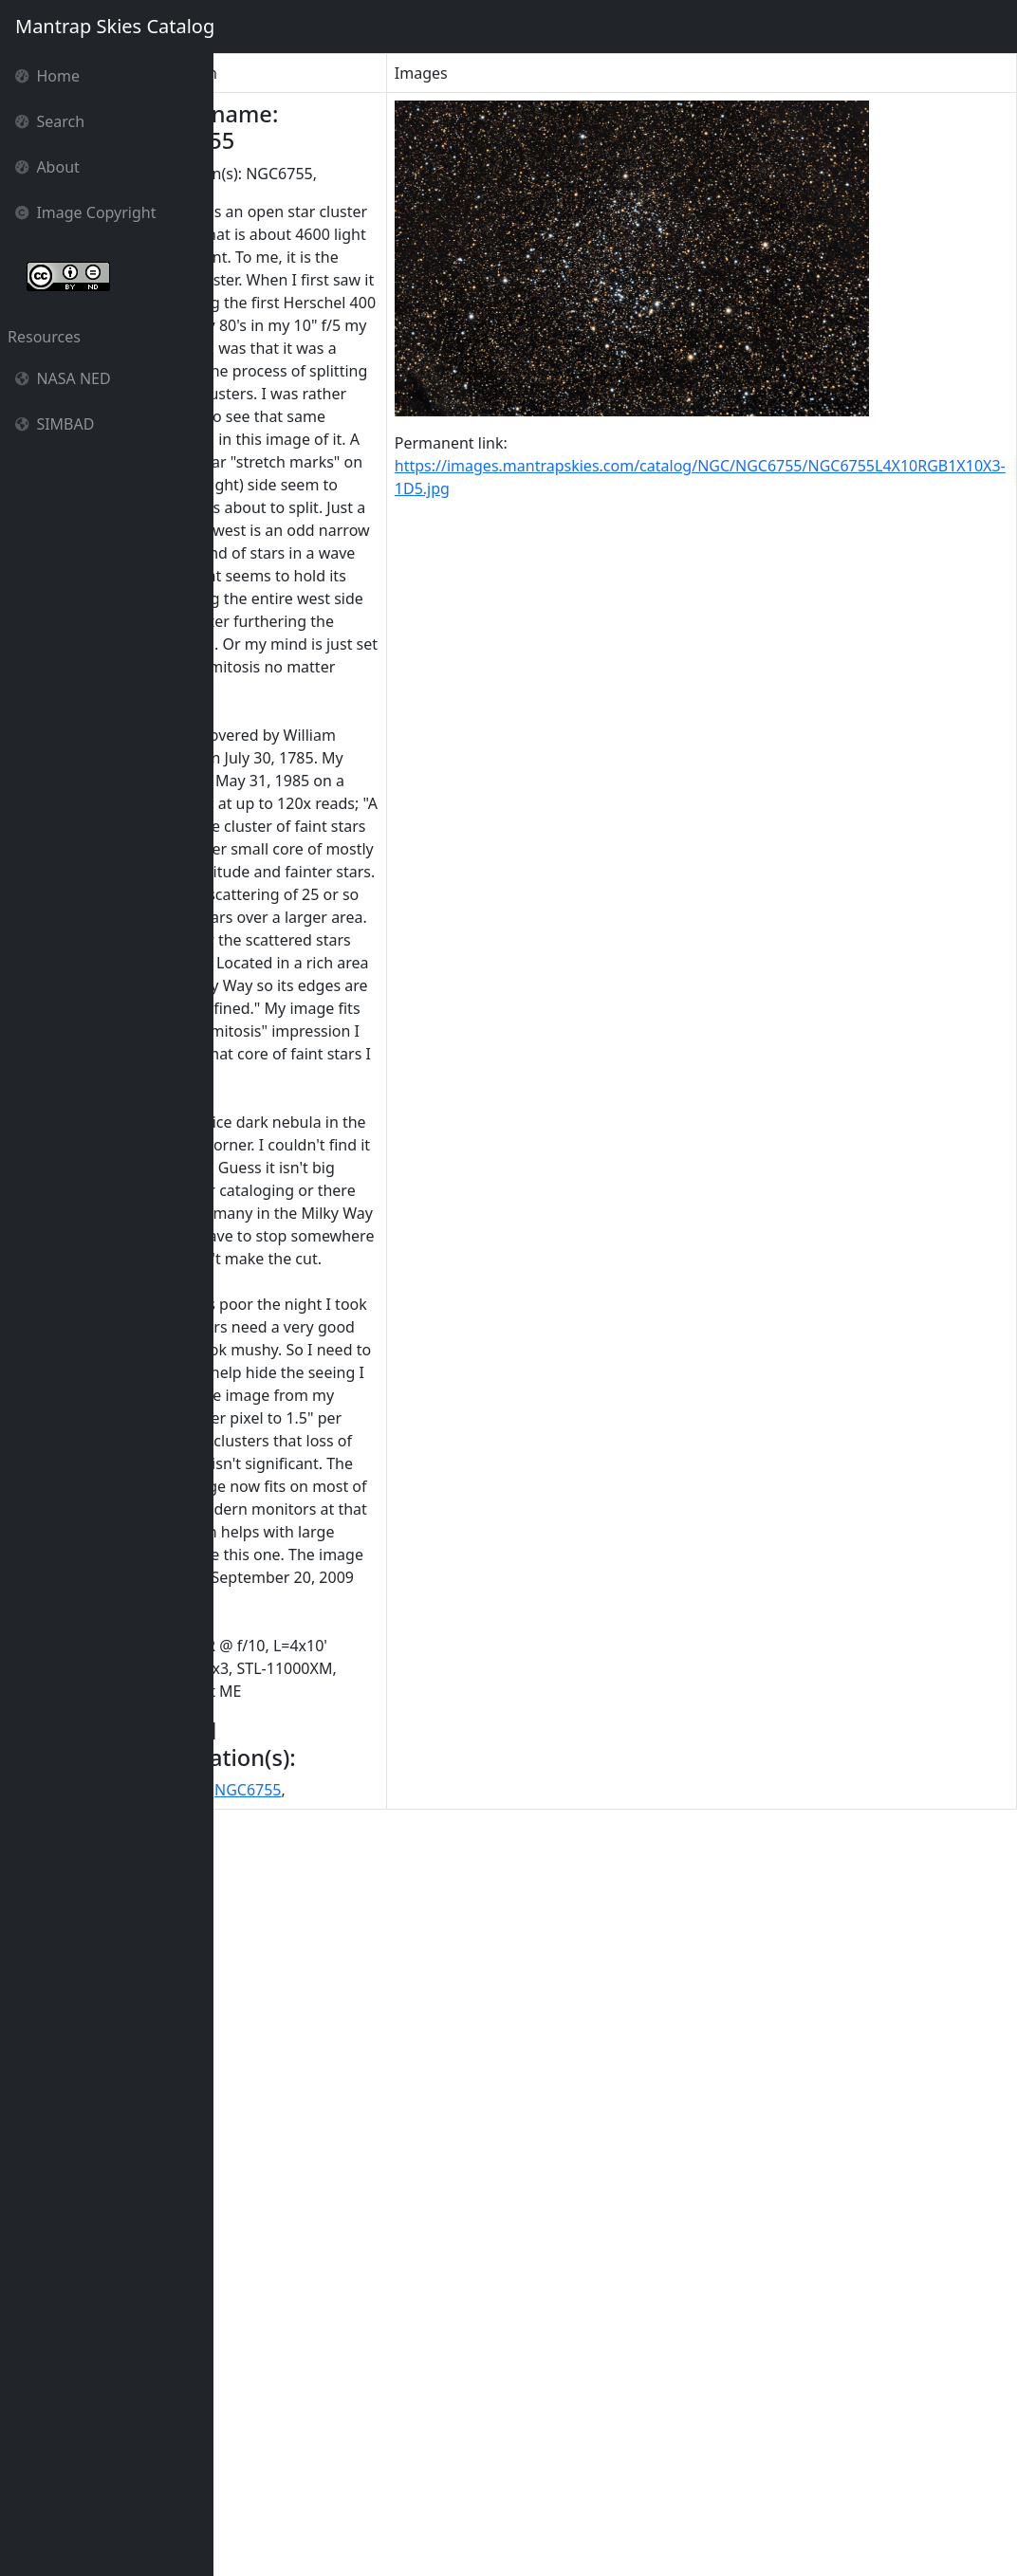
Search (49, 121)
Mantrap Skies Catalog (114, 26)
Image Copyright (86, 212)
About (47, 166)
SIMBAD (54, 424)
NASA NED (63, 378)
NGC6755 (334, 2518)
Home (47, 75)
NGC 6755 (257, 2518)
